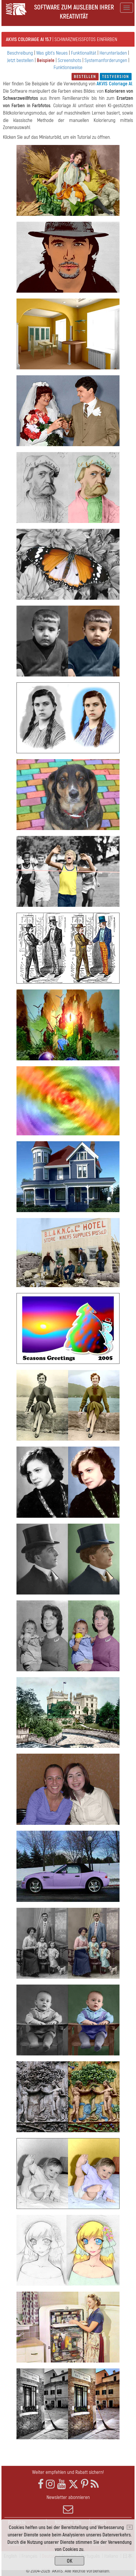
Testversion (115, 76)
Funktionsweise (68, 67)
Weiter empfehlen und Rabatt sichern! (68, 2472)
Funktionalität (83, 53)
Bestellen (85, 76)
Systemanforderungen (105, 60)
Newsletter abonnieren (68, 2504)
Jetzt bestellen (20, 60)
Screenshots (69, 60)
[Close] (130, 2527)
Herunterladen (113, 53)
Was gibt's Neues (52, 53)
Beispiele (45, 60)
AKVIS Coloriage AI (114, 84)
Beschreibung (20, 53)
